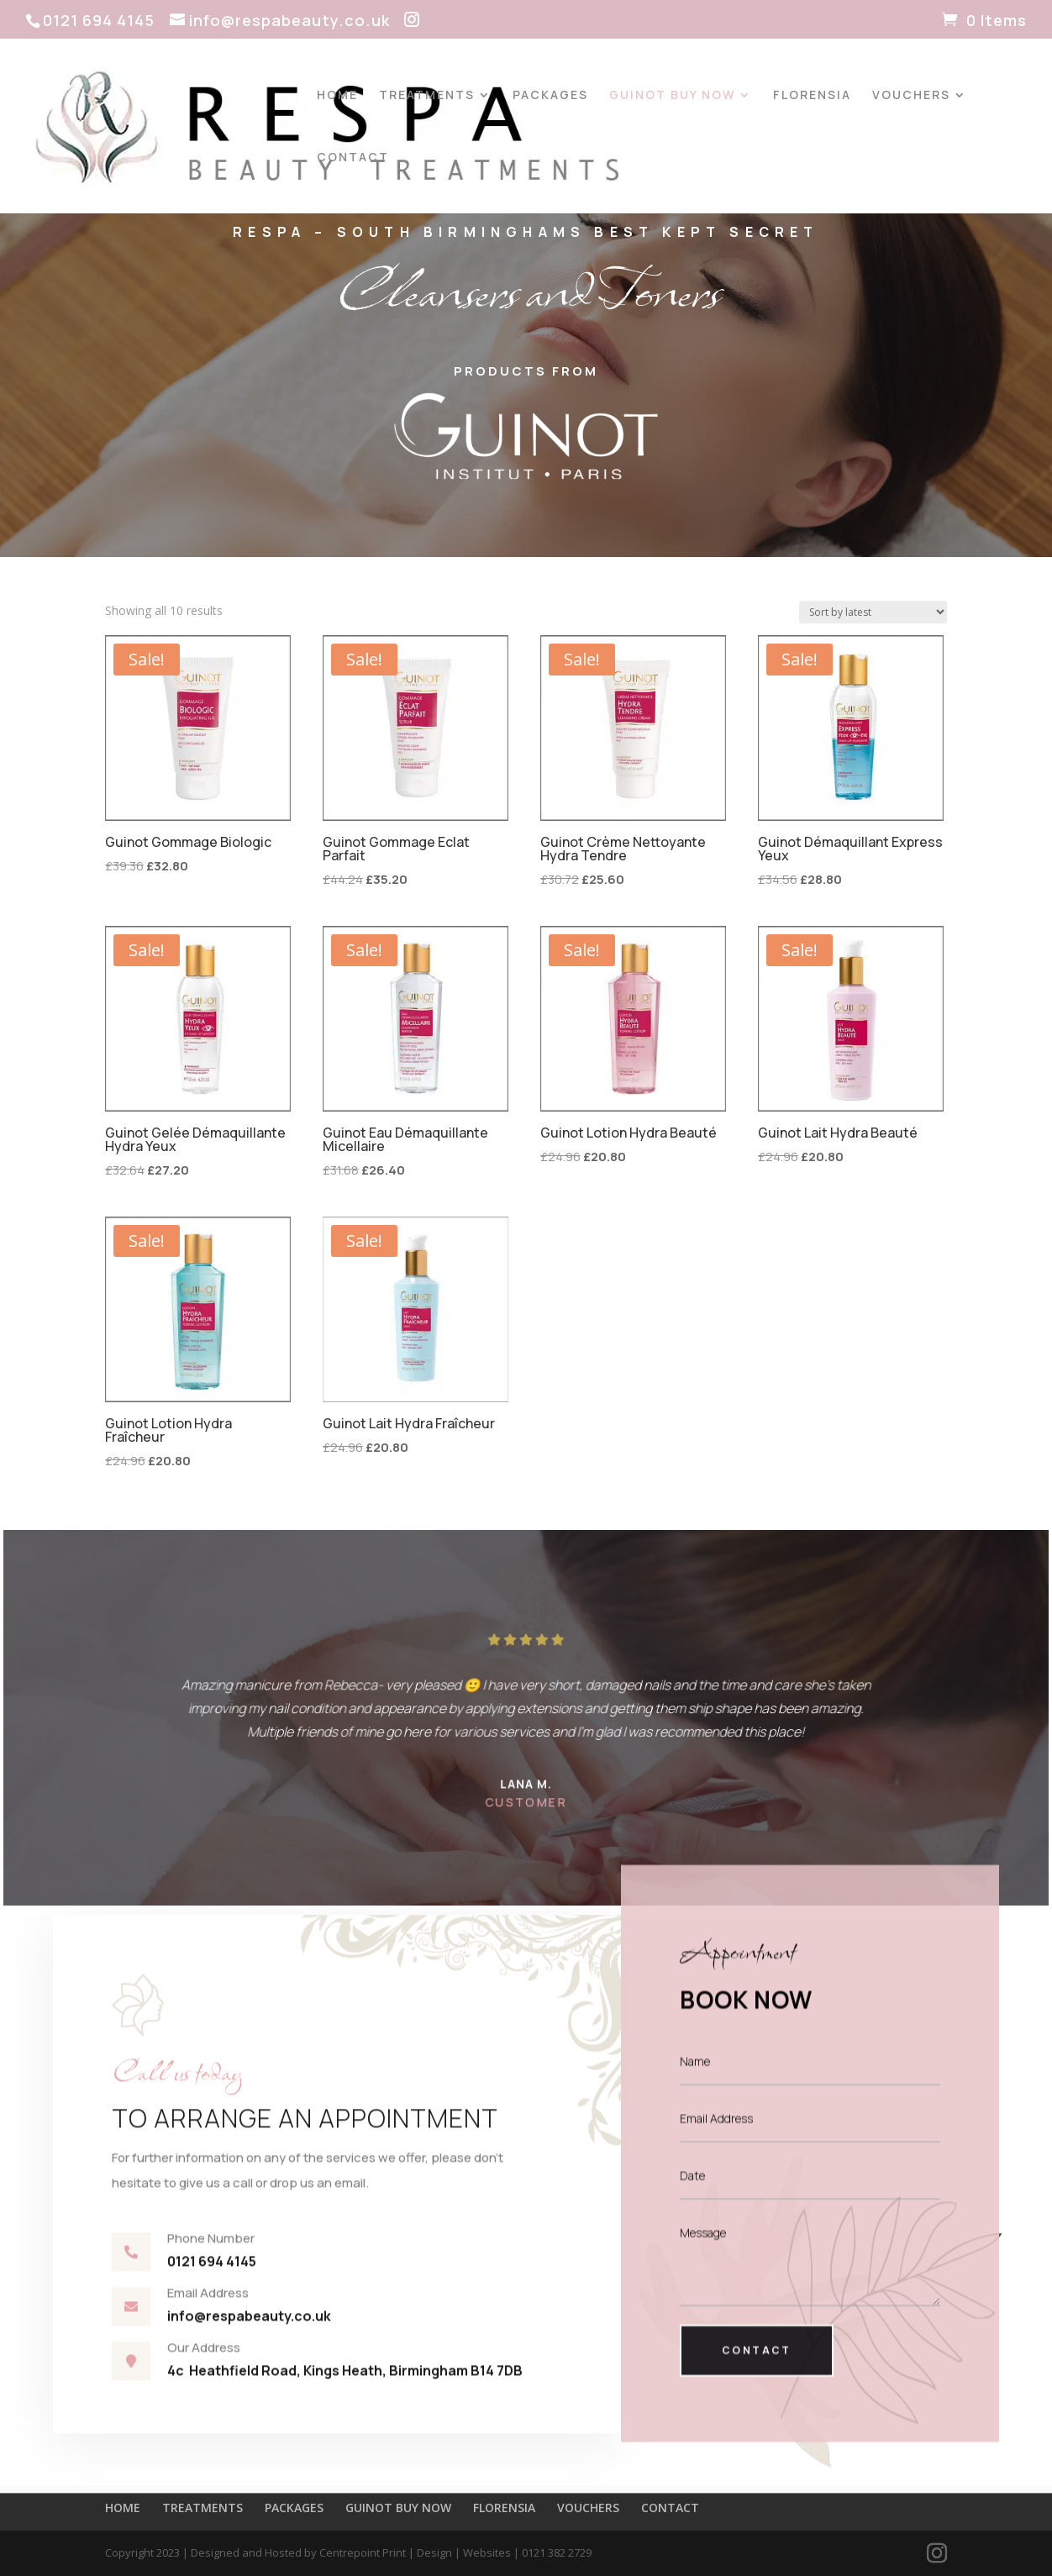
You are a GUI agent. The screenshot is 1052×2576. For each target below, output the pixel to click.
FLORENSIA (812, 96)
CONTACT (353, 158)
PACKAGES (550, 96)
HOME (337, 96)
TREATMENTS (427, 96)
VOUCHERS (911, 96)
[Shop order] (873, 612)
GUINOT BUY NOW (672, 96)
